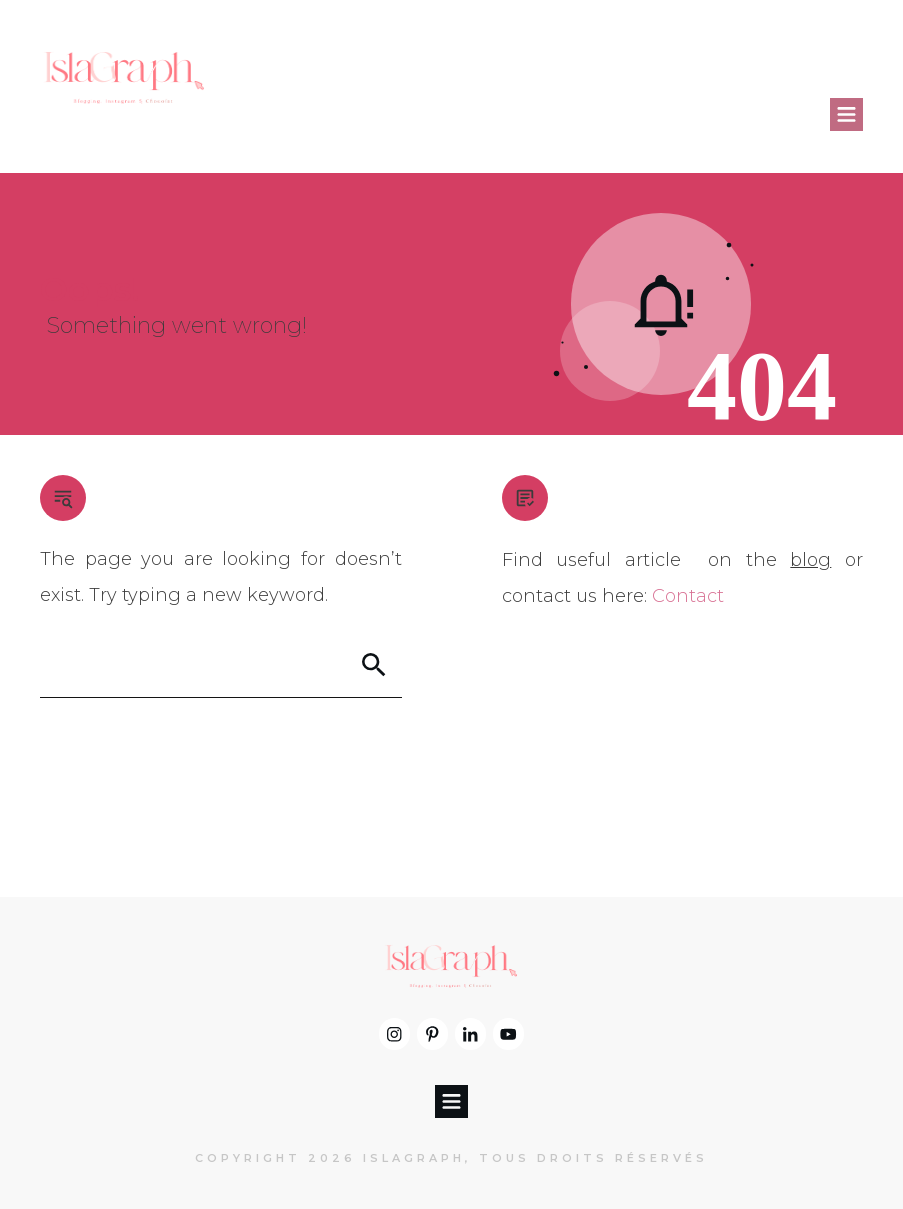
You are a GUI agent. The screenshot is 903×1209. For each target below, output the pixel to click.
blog (810, 560)
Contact (688, 596)
